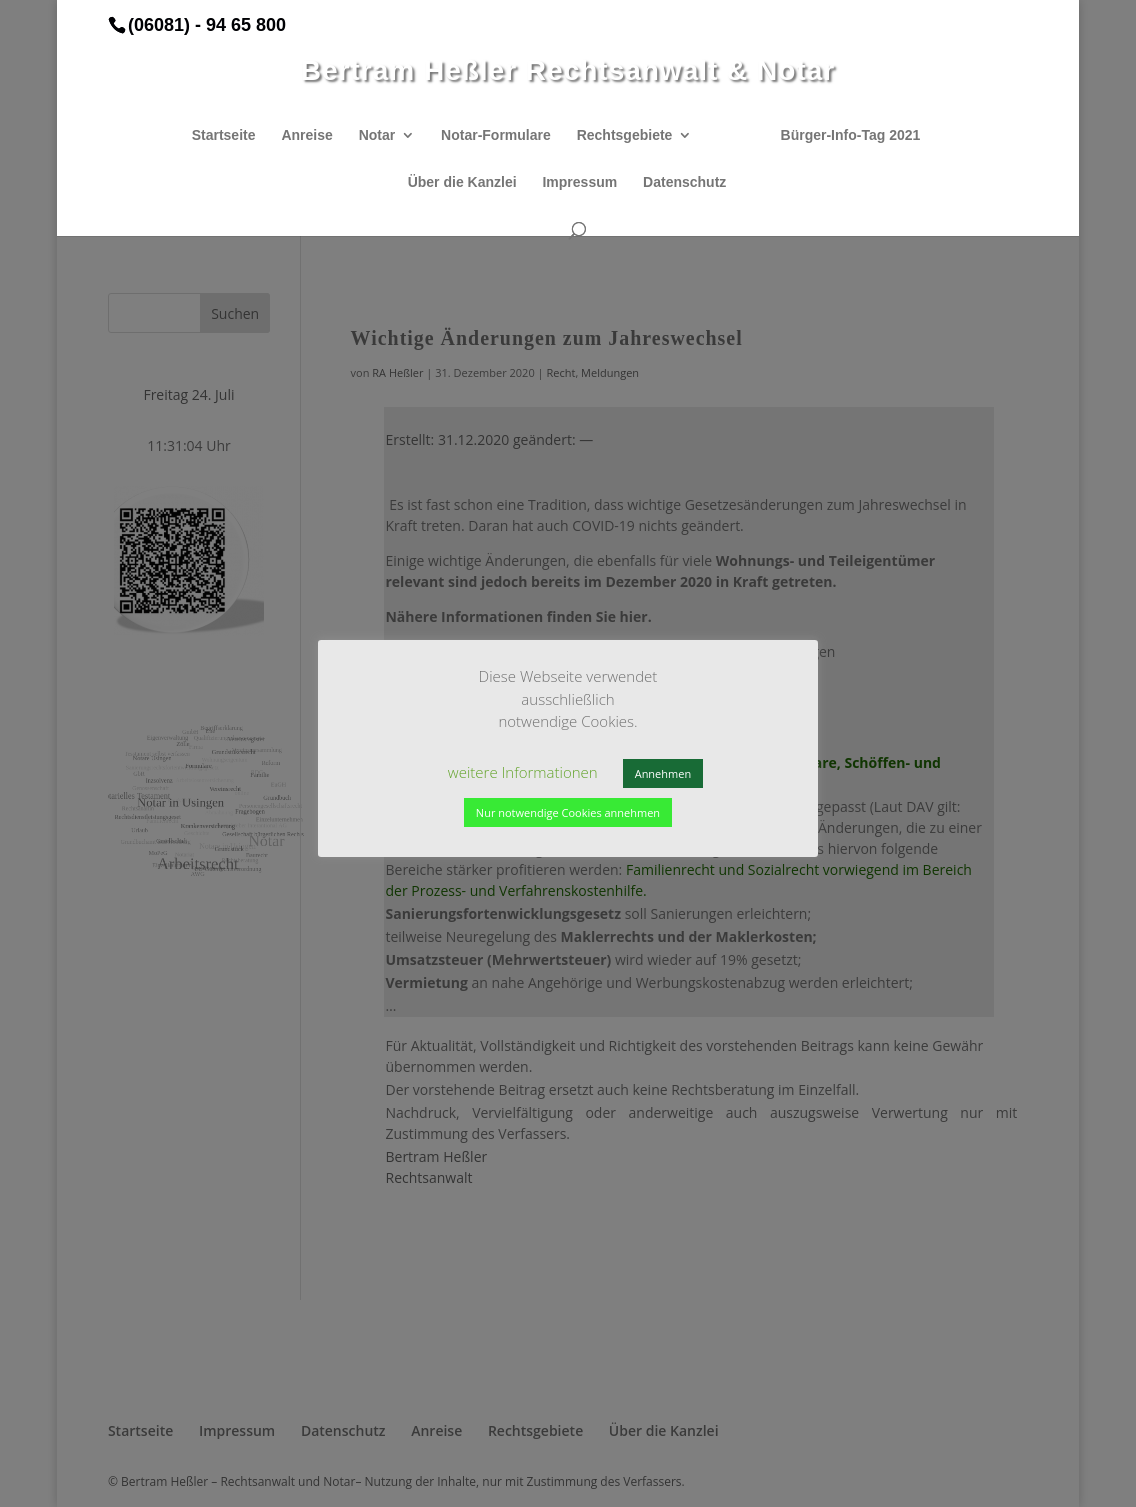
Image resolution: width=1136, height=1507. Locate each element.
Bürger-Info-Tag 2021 (851, 135)
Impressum (579, 182)
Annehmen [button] (663, 773)
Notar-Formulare (496, 135)
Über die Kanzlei (462, 182)
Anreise (306, 135)
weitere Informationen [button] (523, 772)
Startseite (224, 135)
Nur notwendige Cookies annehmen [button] (568, 812)
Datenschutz (684, 182)
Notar (377, 135)
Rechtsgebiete (625, 135)
